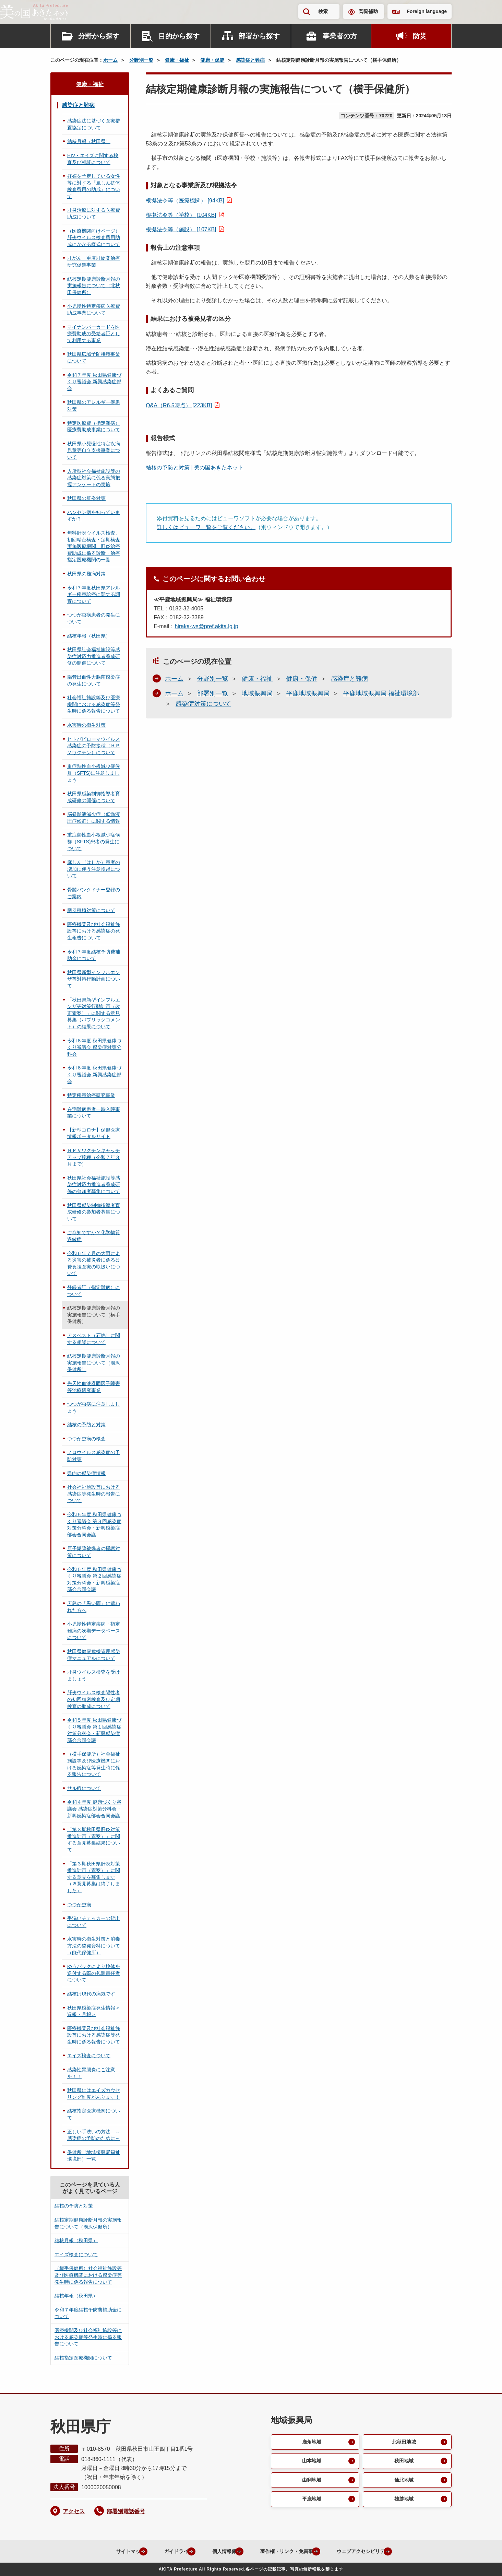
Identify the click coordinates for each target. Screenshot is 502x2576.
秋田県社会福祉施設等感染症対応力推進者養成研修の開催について (93, 656)
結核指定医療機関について (93, 2114)
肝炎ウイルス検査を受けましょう (93, 1675)
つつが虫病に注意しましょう (93, 1407)
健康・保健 (212, 60)
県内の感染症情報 (86, 1473)
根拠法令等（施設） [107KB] (181, 229)
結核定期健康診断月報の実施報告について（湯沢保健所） (93, 1362)
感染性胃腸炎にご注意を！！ (91, 2073)
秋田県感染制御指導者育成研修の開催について (93, 797)
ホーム (110, 60)
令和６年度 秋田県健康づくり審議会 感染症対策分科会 (94, 1047)
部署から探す (259, 36)
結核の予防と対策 (86, 1424)
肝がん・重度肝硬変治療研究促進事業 (93, 261)
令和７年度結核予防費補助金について (93, 955)
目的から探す (179, 36)
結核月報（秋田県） (88, 141)
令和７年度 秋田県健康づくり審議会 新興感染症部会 (94, 381)
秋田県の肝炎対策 (86, 498)
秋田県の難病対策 (86, 573)
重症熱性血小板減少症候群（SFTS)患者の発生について (93, 841)
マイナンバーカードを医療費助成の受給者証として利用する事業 (93, 333)
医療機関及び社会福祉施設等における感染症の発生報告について (93, 931)
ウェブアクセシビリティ (370, 2551)
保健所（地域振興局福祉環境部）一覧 (93, 2156)
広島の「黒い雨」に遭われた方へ (93, 1607)
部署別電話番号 (126, 2511)
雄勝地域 (403, 2502)
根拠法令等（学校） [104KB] (181, 215)
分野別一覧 (141, 60)
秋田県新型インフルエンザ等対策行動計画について (93, 979)
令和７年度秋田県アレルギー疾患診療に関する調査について (93, 594)
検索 (323, 11)
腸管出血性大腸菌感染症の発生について (93, 680)
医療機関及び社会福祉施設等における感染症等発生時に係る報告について (93, 2035)
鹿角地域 (311, 2442)
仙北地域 (403, 2482)
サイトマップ (107, 2551)
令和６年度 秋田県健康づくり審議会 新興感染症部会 (94, 1074)
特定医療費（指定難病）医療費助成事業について (93, 426)
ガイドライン (161, 2551)
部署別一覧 (212, 693)
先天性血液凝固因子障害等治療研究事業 (93, 1387)
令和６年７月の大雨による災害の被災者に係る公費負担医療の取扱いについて (93, 1263)
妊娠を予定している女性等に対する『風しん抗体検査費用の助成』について (93, 186)
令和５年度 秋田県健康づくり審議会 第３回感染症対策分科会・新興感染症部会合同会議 (94, 1524)
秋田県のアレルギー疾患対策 (93, 405)
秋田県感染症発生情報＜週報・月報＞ (93, 2011)
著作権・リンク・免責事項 (286, 2551)
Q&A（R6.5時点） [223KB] (179, 405)
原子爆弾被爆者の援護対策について (93, 1552)
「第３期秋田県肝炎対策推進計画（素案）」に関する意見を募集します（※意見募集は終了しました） (93, 1877)
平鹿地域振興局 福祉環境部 (381, 693)
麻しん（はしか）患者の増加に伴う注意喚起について (93, 868)
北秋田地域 (403, 2442)
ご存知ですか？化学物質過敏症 (93, 1236)
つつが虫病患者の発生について (93, 618)
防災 (420, 36)
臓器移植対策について (91, 910)
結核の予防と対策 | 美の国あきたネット (194, 467)
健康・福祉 (177, 60)
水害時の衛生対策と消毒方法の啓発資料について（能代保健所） (93, 1945)
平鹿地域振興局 (308, 693)
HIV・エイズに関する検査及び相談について (92, 159)
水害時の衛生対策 (86, 725)
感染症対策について (203, 703)
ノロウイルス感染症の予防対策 (93, 1456)
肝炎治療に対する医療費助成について (93, 213)
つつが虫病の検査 (86, 1438)
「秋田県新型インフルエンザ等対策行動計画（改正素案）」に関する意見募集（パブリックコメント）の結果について (93, 1013)
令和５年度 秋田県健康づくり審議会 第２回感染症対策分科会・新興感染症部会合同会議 (94, 1579)
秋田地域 (403, 2462)
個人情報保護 (215, 2551)
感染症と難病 (250, 60)
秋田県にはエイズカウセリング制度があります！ (93, 2093)
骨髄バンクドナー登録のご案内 (93, 893)
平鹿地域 (311, 2502)
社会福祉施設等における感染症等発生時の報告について (93, 1493)
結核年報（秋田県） (88, 636)
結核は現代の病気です (91, 1994)
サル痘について (84, 1788)
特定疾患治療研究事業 (91, 1095)
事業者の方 (340, 36)
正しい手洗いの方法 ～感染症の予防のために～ (93, 2135)
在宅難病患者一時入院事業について (93, 1112)
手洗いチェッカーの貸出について (93, 1922)
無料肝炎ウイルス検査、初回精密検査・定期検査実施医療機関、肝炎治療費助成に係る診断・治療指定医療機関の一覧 (93, 546)
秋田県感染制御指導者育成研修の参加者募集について (93, 1212)
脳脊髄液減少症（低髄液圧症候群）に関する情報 (93, 817)
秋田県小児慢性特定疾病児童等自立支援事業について (93, 450)
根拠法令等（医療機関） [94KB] (185, 200)
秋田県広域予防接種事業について (93, 357)
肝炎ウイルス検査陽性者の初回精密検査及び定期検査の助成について (93, 1699)
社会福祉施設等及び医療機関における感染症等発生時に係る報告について (93, 704)
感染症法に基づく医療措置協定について (93, 124)
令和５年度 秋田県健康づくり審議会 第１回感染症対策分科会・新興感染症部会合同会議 (94, 1730)
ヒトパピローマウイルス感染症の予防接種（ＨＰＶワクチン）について (93, 745)
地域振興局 (257, 693)
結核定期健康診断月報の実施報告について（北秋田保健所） (93, 285)
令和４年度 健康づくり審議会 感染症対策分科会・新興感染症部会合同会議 (94, 1808)
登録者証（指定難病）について (93, 1291)
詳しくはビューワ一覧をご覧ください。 (206, 527)
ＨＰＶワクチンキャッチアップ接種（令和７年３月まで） (93, 1157)
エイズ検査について (88, 2055)
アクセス (74, 2511)
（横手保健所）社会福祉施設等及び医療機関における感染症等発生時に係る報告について (93, 1764)
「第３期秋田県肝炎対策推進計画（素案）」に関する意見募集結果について (93, 1839)
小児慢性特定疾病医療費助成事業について (93, 309)
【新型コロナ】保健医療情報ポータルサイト (93, 1133)
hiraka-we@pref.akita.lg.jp (206, 626)
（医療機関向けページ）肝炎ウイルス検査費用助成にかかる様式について (93, 237)
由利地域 (311, 2482)
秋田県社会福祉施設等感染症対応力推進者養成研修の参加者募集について (93, 1184)
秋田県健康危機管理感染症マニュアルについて (93, 1655)
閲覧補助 (368, 11)
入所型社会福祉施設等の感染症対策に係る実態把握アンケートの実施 (93, 477)
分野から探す (98, 36)
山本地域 (311, 2462)
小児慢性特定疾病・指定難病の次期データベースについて (93, 1630)
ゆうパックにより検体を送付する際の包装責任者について (93, 1973)
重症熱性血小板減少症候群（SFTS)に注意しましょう (93, 772)
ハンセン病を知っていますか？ (93, 516)
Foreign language (427, 11)
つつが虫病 (79, 1904)
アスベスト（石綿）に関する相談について (93, 1339)
